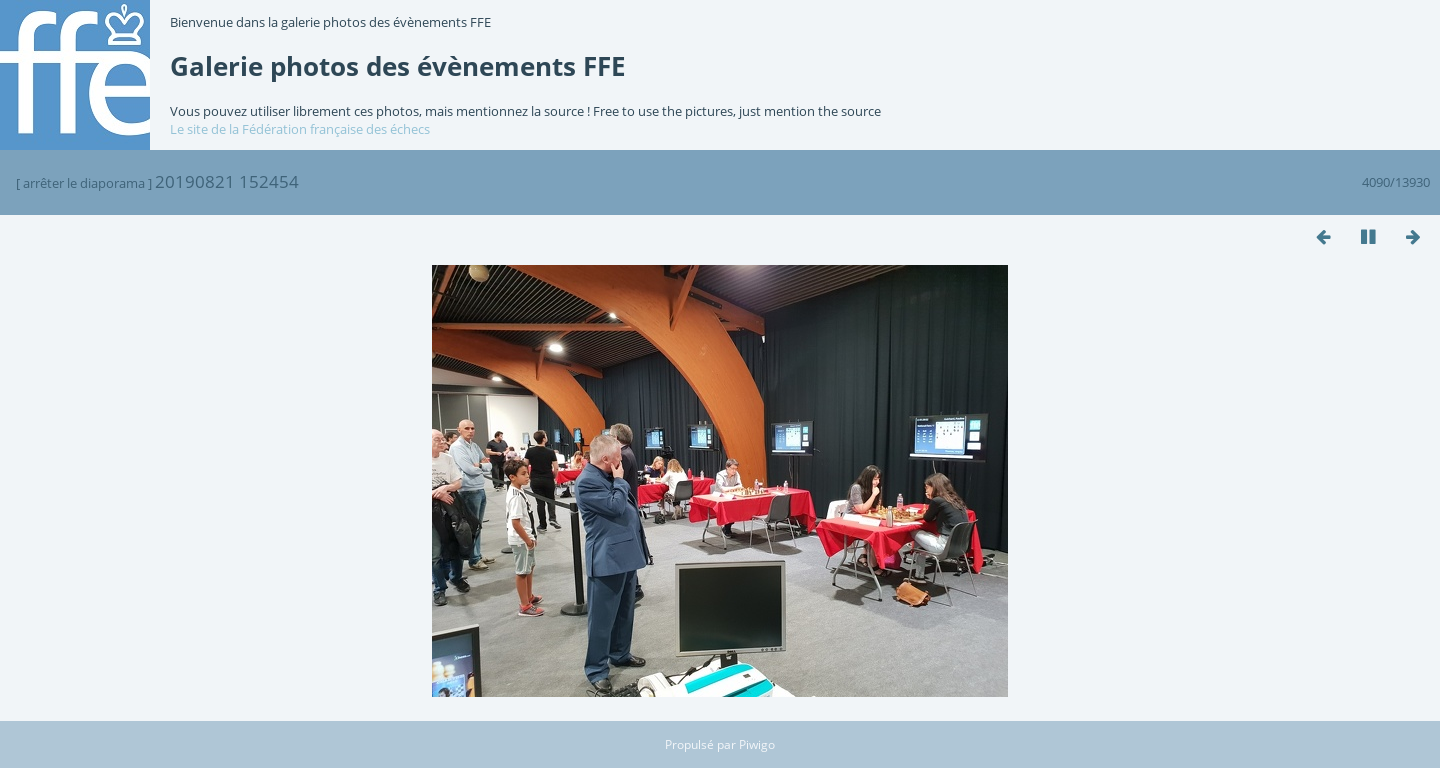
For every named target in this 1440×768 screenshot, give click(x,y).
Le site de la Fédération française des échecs (300, 129)
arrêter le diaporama (84, 183)
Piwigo (757, 744)
